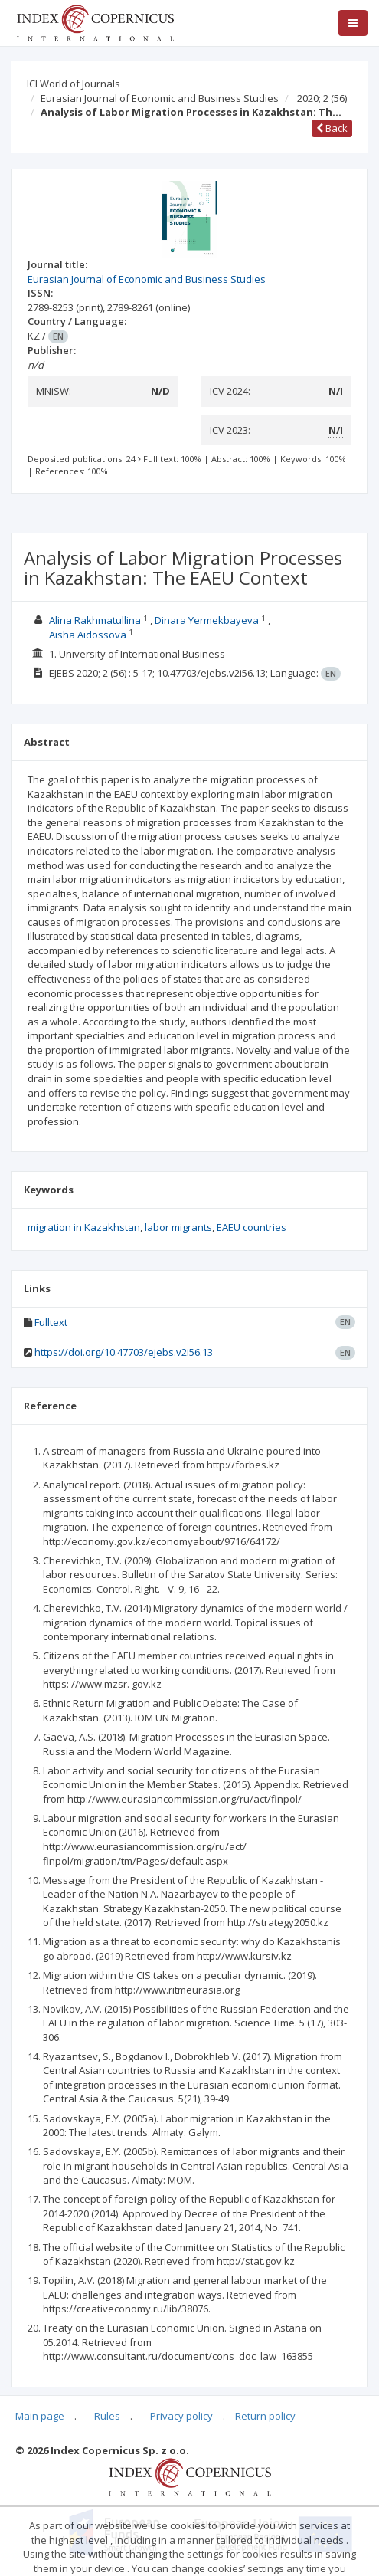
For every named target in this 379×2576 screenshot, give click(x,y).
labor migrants (178, 1227)
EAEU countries (251, 1227)
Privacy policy (181, 2416)
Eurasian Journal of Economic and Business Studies (160, 98)
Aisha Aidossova (87, 635)
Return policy (265, 2416)
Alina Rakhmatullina (95, 620)
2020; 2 (322, 98)
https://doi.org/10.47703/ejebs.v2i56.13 (123, 1352)
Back (332, 128)
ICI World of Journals (73, 83)
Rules (107, 2416)
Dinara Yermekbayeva (207, 620)
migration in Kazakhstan (84, 1227)
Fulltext (50, 1322)
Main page (39, 2416)
